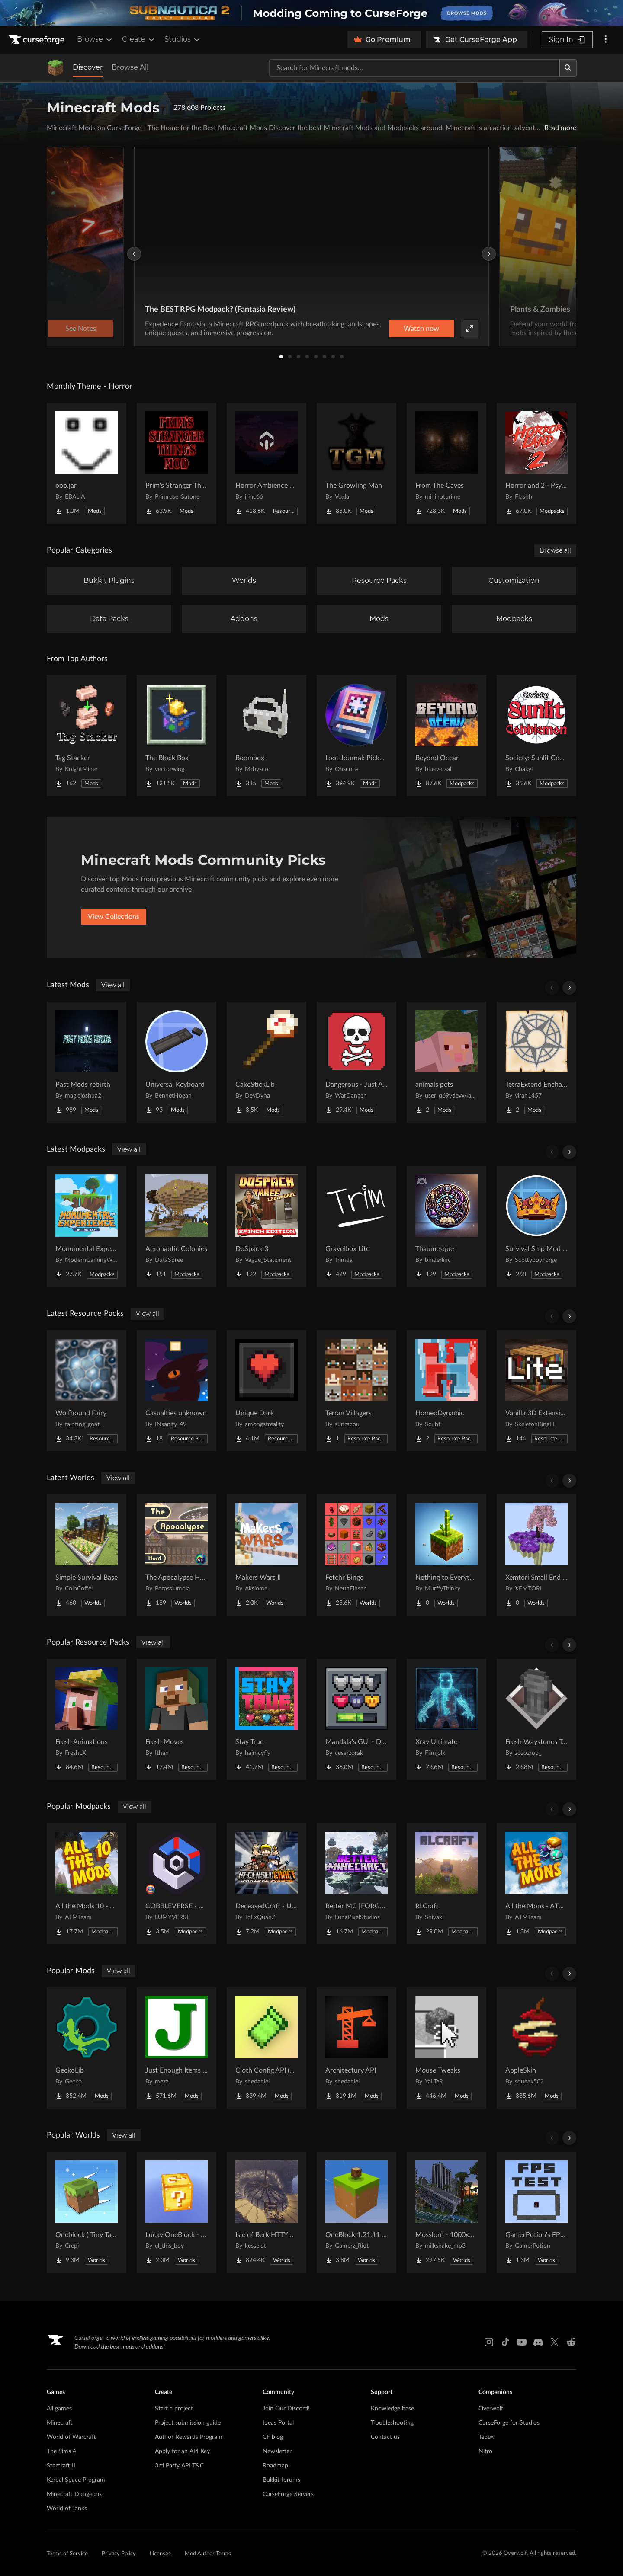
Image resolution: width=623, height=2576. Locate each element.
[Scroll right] (569, 988)
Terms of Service (67, 2554)
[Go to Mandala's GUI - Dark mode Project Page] (356, 1719)
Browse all (555, 550)
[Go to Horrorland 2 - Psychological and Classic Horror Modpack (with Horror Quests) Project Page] (536, 463)
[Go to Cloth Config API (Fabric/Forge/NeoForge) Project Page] (266, 2048)
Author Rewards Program (188, 2437)
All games (59, 2409)
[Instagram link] (489, 2342)
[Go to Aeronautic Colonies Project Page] (176, 1226)
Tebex (486, 2437)
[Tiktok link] (505, 2342)
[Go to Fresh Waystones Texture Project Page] (536, 1719)
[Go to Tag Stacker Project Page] (86, 735)
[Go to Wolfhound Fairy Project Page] (86, 1390)
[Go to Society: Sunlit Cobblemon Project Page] (536, 735)
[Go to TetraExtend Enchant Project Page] (536, 1062)
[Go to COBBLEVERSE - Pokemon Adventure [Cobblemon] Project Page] (176, 1883)
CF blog (273, 2437)
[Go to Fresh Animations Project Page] (86, 1719)
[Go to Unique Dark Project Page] (266, 1390)
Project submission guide (188, 2423)
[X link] (554, 2342)
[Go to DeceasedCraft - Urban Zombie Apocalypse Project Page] (266, 1883)
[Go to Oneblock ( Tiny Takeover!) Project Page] (86, 2212)
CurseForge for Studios (509, 2423)
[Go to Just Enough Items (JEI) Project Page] (176, 2048)
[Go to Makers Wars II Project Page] (266, 1555)
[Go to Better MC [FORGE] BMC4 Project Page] (356, 1883)
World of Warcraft (71, 2437)
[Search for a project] (414, 68)
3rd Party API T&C (179, 2466)
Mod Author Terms (208, 2554)
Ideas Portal (278, 2423)
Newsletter (277, 2451)
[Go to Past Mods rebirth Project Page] (86, 1062)
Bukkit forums (281, 2480)
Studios (182, 39)
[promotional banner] (311, 13)
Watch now (421, 328)
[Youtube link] (522, 2342)
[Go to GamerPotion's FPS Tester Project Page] (536, 2212)
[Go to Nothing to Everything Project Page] (446, 1555)
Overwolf (490, 2409)
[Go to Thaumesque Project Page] (446, 1226)
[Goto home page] (38, 39)
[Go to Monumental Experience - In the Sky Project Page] (86, 1226)
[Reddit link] (571, 2342)
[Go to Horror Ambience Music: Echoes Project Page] (266, 463)
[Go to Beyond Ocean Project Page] (446, 735)
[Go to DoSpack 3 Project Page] (266, 1226)
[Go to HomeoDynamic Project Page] (446, 1390)
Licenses (160, 2554)
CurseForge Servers (288, 2494)
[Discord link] (538, 2342)
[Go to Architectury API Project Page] (356, 2048)
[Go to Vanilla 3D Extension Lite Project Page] (536, 1390)
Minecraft (60, 2423)
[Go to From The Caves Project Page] (446, 463)
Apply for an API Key (182, 2451)
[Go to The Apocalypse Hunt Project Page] (176, 1555)
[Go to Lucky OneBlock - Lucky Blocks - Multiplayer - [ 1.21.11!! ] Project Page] (176, 2212)
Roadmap (275, 2466)
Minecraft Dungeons (74, 2494)
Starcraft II (61, 2466)
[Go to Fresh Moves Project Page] (176, 1719)
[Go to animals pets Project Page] (446, 1062)
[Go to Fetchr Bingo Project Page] (356, 1555)
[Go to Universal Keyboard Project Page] (176, 1062)
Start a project (174, 2409)
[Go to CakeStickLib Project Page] (266, 1062)
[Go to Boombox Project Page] (266, 735)
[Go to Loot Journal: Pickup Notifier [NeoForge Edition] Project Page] (356, 735)
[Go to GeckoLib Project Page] (86, 2048)
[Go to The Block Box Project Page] (176, 735)
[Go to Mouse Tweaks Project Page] (446, 2048)
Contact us (385, 2437)
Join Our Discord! (286, 2409)
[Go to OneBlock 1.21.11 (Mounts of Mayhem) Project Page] (356, 2212)
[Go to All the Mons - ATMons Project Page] (536, 1883)
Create (139, 39)
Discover (88, 67)
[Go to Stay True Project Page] (266, 1719)
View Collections (113, 916)
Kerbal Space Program (76, 2480)
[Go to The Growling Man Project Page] (356, 463)
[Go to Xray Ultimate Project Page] (446, 1719)
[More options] (605, 39)
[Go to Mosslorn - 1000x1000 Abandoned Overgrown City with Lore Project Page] (446, 2212)
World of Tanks (67, 2509)
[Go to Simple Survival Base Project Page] (86, 1555)
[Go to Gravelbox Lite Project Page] (356, 1226)
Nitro (485, 2451)
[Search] (568, 68)
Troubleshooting (392, 2423)
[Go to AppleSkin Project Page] (536, 2048)
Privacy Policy (119, 2554)
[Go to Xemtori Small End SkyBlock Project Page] (536, 1555)
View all (113, 985)
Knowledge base (392, 2409)
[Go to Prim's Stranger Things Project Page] (176, 463)
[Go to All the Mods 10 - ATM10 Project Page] (86, 1883)
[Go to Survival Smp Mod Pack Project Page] (536, 1226)
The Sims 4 (61, 2451)
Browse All (130, 67)
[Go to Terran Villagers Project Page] (356, 1390)
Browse (95, 39)
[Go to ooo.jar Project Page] (86, 463)
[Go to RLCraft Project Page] (446, 1883)
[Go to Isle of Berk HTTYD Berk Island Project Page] (266, 2212)
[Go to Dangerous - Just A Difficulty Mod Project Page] (356, 1062)
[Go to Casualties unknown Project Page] (176, 1390)
